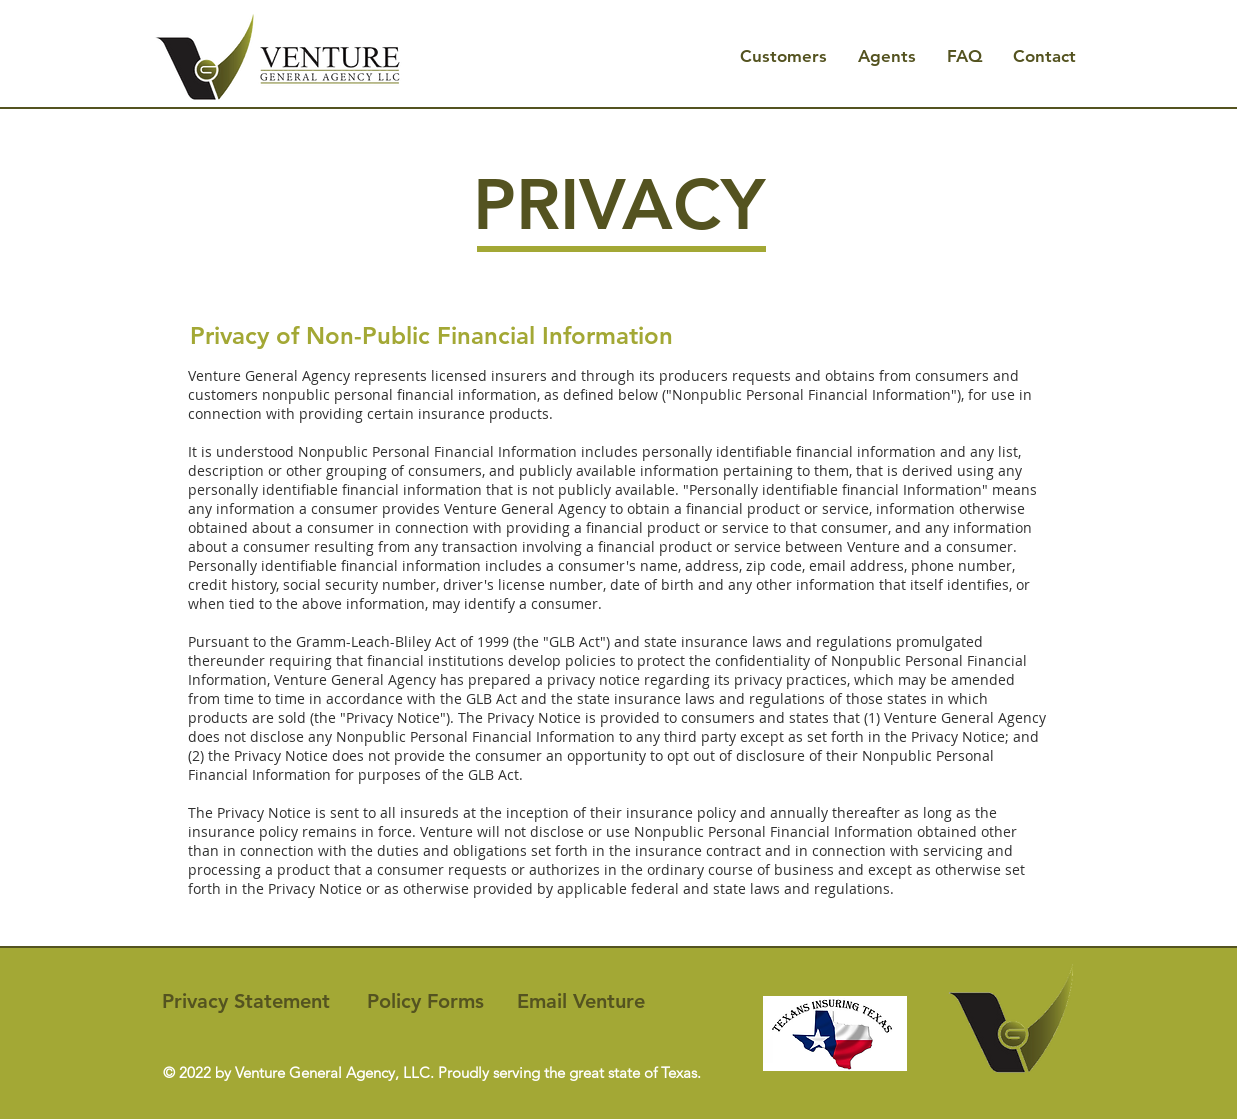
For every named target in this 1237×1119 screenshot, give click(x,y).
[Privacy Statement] (246, 1001)
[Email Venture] (581, 1001)
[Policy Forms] (425, 1001)
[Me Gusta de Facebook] (288, 1047)
